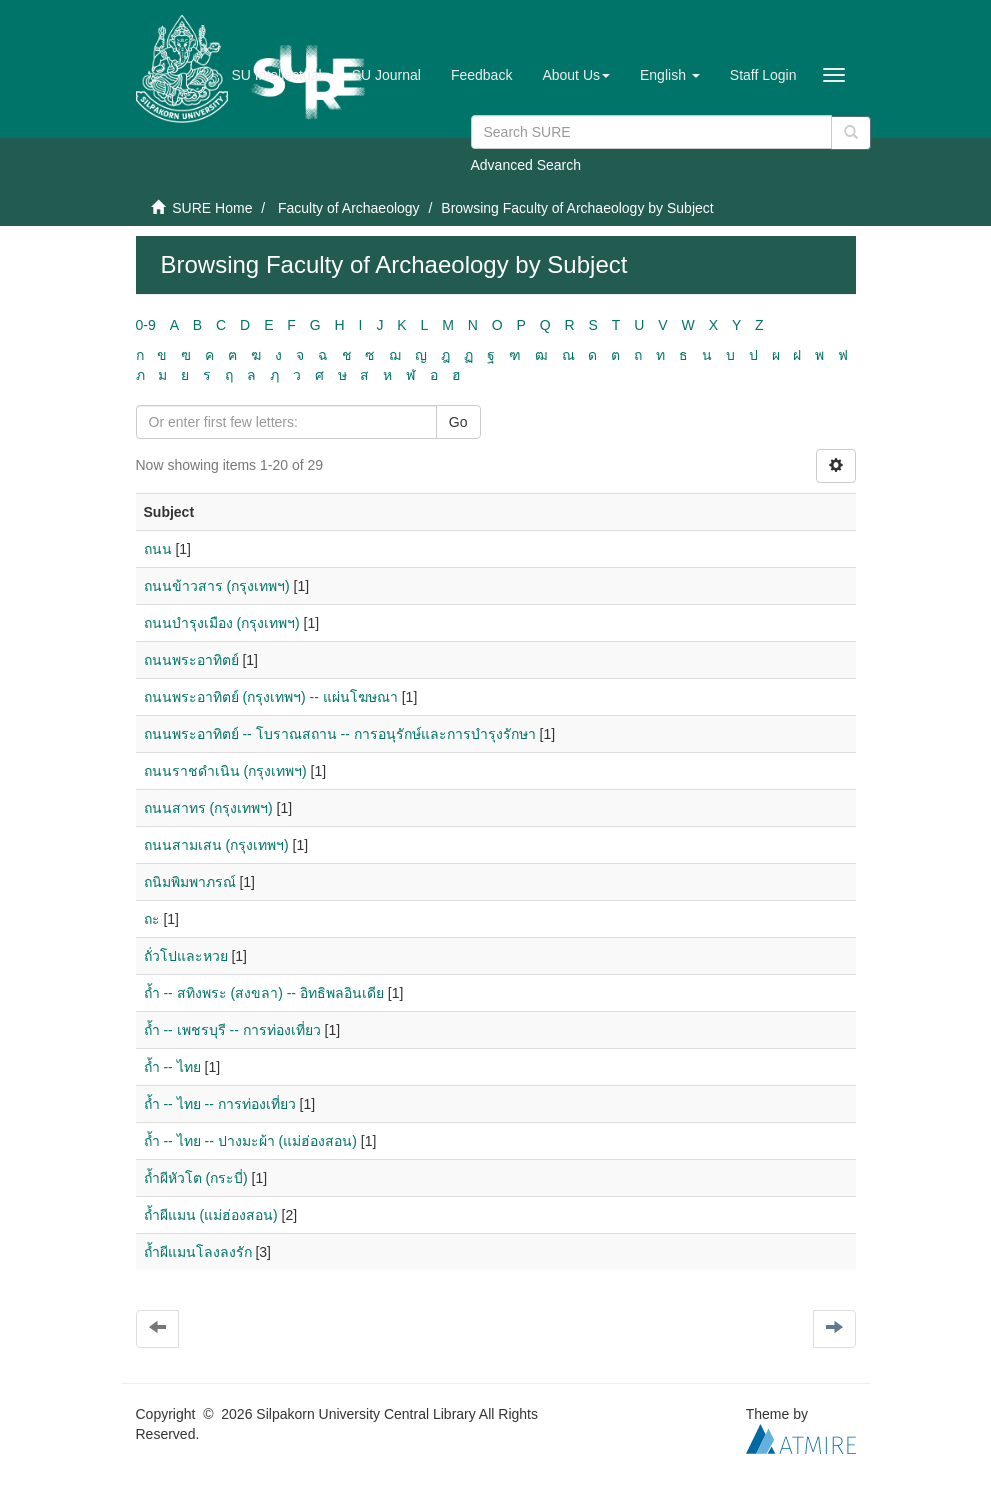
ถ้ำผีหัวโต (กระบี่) (196, 1178)
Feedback (481, 75)
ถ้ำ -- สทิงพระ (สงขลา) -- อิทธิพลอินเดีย (264, 993)
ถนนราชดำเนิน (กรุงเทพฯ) (225, 771)
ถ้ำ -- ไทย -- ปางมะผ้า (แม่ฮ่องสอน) (250, 1141)
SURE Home (212, 208)
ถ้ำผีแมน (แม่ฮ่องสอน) (211, 1215)
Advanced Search (526, 165)
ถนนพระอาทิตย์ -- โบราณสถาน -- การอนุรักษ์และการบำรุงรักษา (340, 734)
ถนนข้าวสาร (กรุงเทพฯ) (217, 586)
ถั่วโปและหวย (186, 956)
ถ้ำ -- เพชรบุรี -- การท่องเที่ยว (232, 1030)
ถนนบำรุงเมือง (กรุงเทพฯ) (222, 623)
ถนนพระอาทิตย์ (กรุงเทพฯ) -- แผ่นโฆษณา (271, 697)
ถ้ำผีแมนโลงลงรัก (198, 1252)
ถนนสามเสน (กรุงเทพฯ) (216, 845)
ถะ (152, 919)
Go (458, 422)
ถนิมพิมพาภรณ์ (190, 882)
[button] (576, 75)
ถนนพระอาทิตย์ (191, 660)
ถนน (158, 549)
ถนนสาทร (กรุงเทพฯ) (208, 808)
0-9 (146, 325)
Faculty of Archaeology (349, 208)
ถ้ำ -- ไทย (172, 1067)
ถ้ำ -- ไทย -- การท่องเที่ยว (220, 1104)
